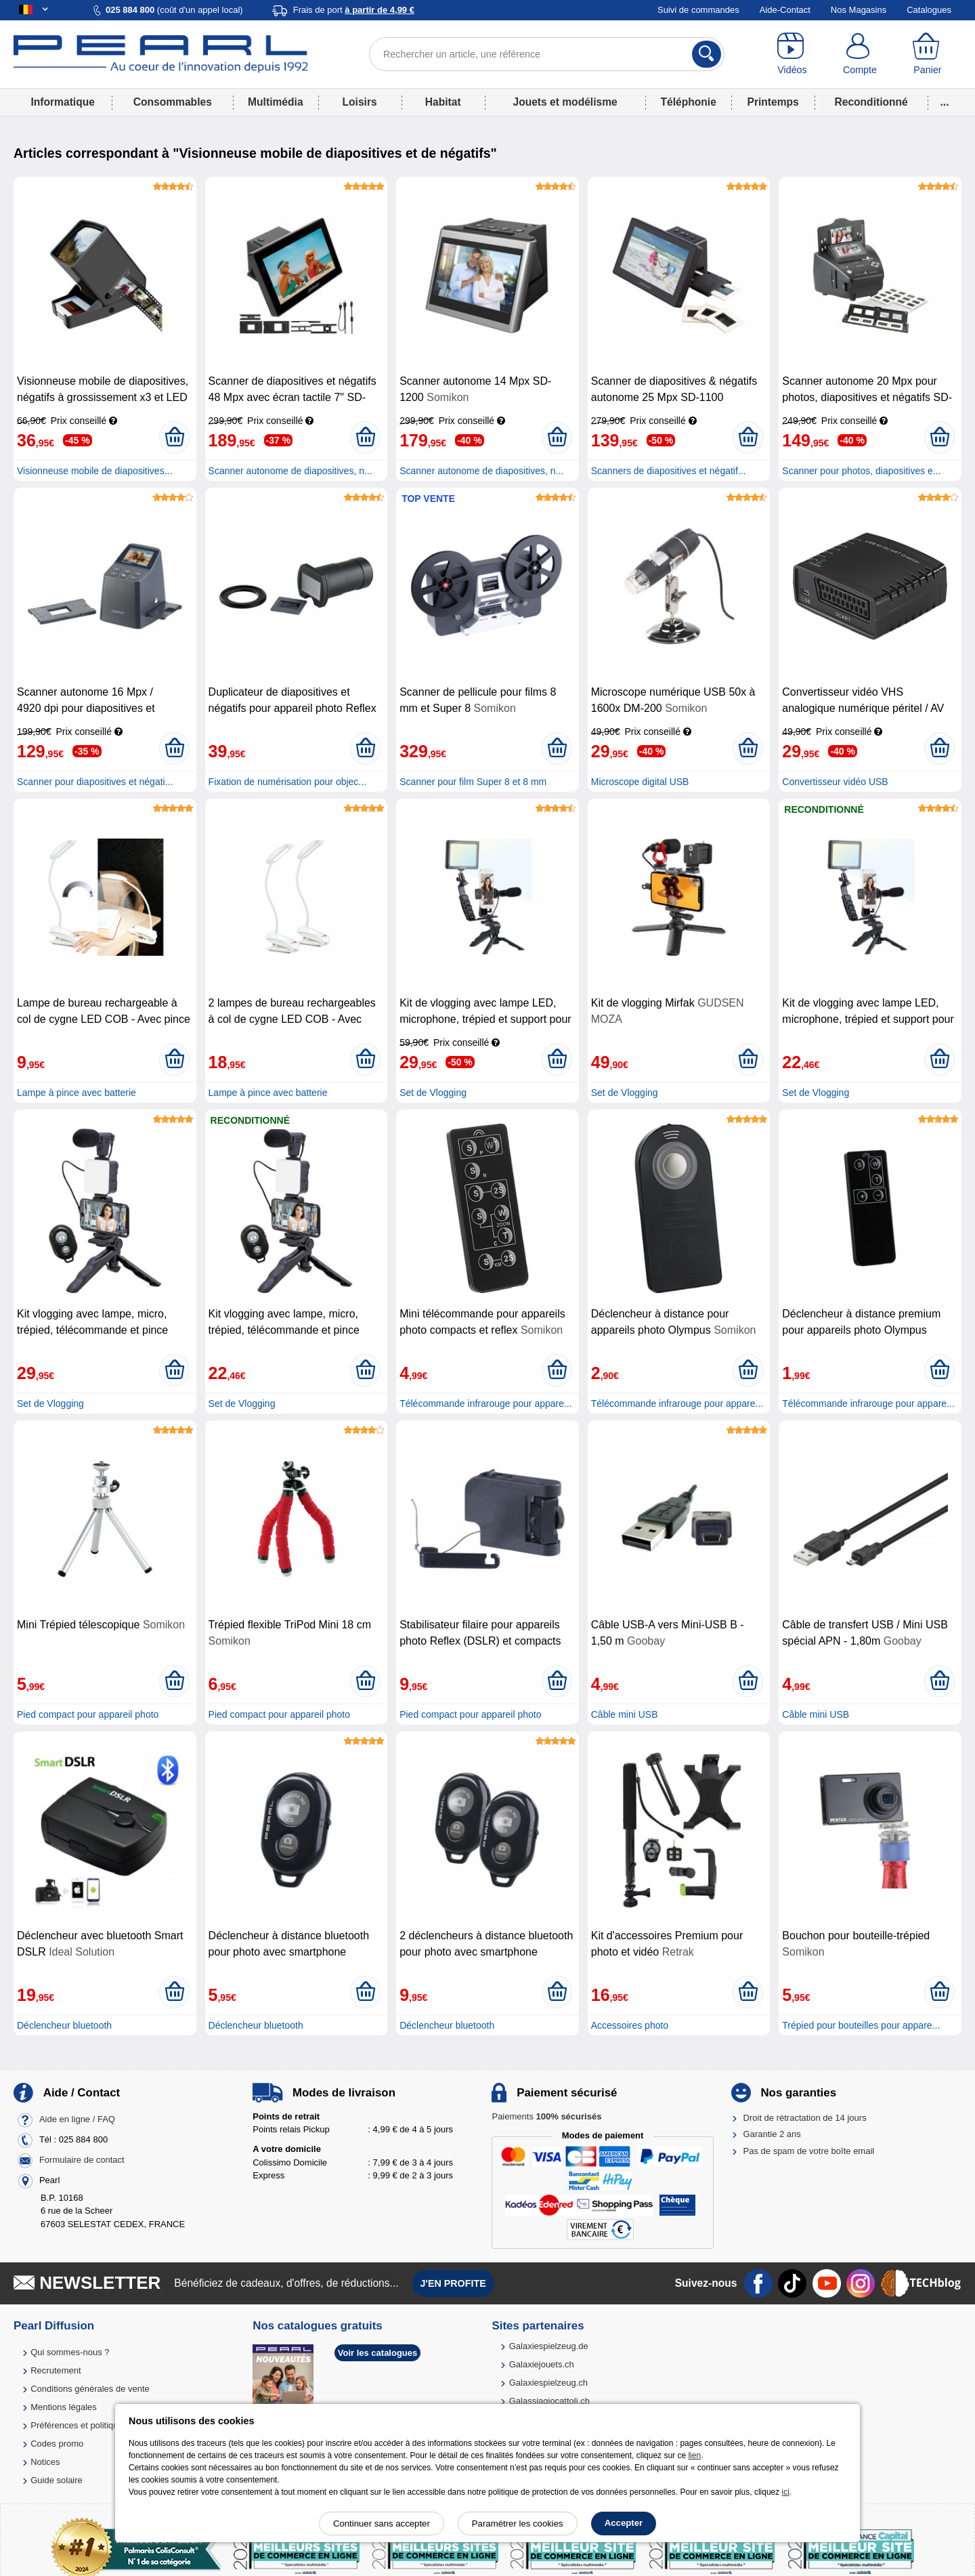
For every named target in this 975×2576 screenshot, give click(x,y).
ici (785, 2492)
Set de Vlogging (433, 1092)
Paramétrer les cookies (517, 2523)
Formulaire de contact (82, 2160)
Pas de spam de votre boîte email (809, 2151)
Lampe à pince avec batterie (76, 1092)
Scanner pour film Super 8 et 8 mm (472, 781)
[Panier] (927, 54)
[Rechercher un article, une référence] (546, 54)
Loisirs (360, 102)
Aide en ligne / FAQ (77, 2119)
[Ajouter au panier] (174, 437)
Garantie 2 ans (772, 2134)
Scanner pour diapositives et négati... (95, 781)
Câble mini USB (624, 1714)
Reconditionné (870, 102)
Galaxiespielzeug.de (548, 2346)
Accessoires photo (629, 2025)
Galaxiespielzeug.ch (548, 2383)
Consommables (172, 102)
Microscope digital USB (640, 781)
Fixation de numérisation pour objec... (287, 781)
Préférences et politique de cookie (96, 2425)
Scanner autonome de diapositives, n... (290, 470)
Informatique (62, 102)
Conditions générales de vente (90, 2389)
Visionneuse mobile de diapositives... (94, 470)
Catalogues (929, 10)
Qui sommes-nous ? (69, 2352)
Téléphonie (688, 102)
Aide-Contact (785, 10)
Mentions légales (63, 2407)
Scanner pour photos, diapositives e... (861, 470)
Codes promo (56, 2443)
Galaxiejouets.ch (541, 2364)
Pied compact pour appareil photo (87, 1714)
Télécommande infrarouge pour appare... (485, 1403)
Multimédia (275, 102)
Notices (45, 2462)
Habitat (443, 102)
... (944, 102)
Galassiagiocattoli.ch (549, 2401)
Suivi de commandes (698, 10)
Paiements (546, 2116)
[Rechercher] (706, 54)
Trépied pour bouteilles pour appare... (861, 2025)
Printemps (772, 102)
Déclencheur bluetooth (64, 2025)
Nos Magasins (858, 10)
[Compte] (860, 54)
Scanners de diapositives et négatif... (668, 470)
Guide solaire (56, 2480)
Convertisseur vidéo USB (835, 781)
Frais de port (353, 10)
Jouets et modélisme (565, 102)
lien (694, 2455)
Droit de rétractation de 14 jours (805, 2118)
